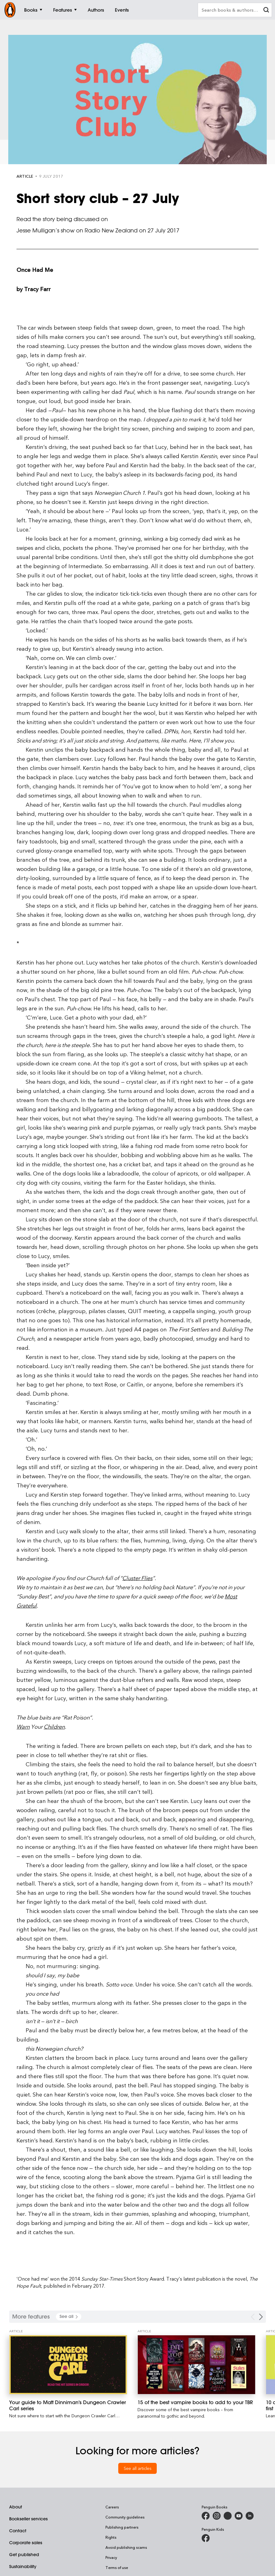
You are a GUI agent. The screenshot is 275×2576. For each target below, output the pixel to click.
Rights (110, 2537)
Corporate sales (25, 2542)
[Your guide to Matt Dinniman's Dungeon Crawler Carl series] (68, 2364)
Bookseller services (28, 2519)
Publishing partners (121, 2527)
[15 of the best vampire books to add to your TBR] (196, 2364)
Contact (17, 2530)
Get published (24, 2554)
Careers (112, 2507)
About (15, 2507)
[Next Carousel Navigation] (261, 2317)
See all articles (138, 2468)
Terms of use (116, 2567)
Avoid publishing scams (126, 2547)
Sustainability (22, 2566)
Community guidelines (125, 2517)
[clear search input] (266, 10)
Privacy (111, 2557)
